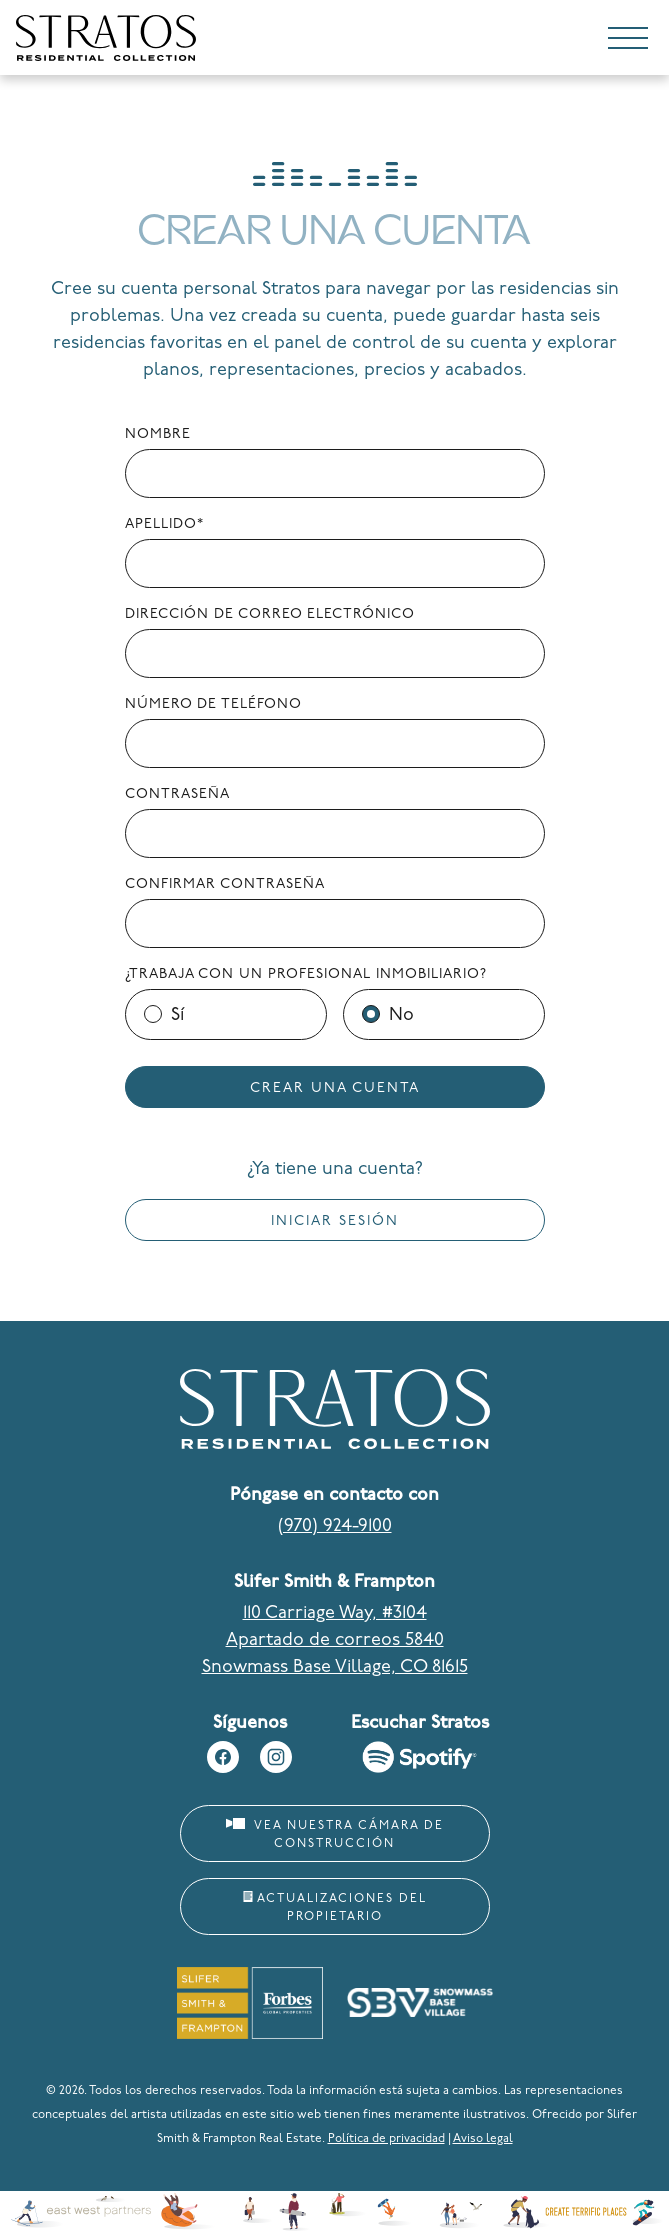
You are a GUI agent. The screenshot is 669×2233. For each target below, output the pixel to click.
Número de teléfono (213, 704)
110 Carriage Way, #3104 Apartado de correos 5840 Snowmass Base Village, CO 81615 (335, 1640)
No (401, 1015)
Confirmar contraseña (225, 884)
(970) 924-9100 (335, 1526)
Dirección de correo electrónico (270, 614)
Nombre (158, 434)
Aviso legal (483, 2139)
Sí (177, 1015)
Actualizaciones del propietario (335, 1906)
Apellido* (164, 524)
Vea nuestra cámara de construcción (335, 1833)
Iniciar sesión (335, 1221)
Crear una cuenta (335, 1088)
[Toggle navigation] (628, 42)
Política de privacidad (386, 2139)
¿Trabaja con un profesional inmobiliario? (306, 974)
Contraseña (177, 794)
